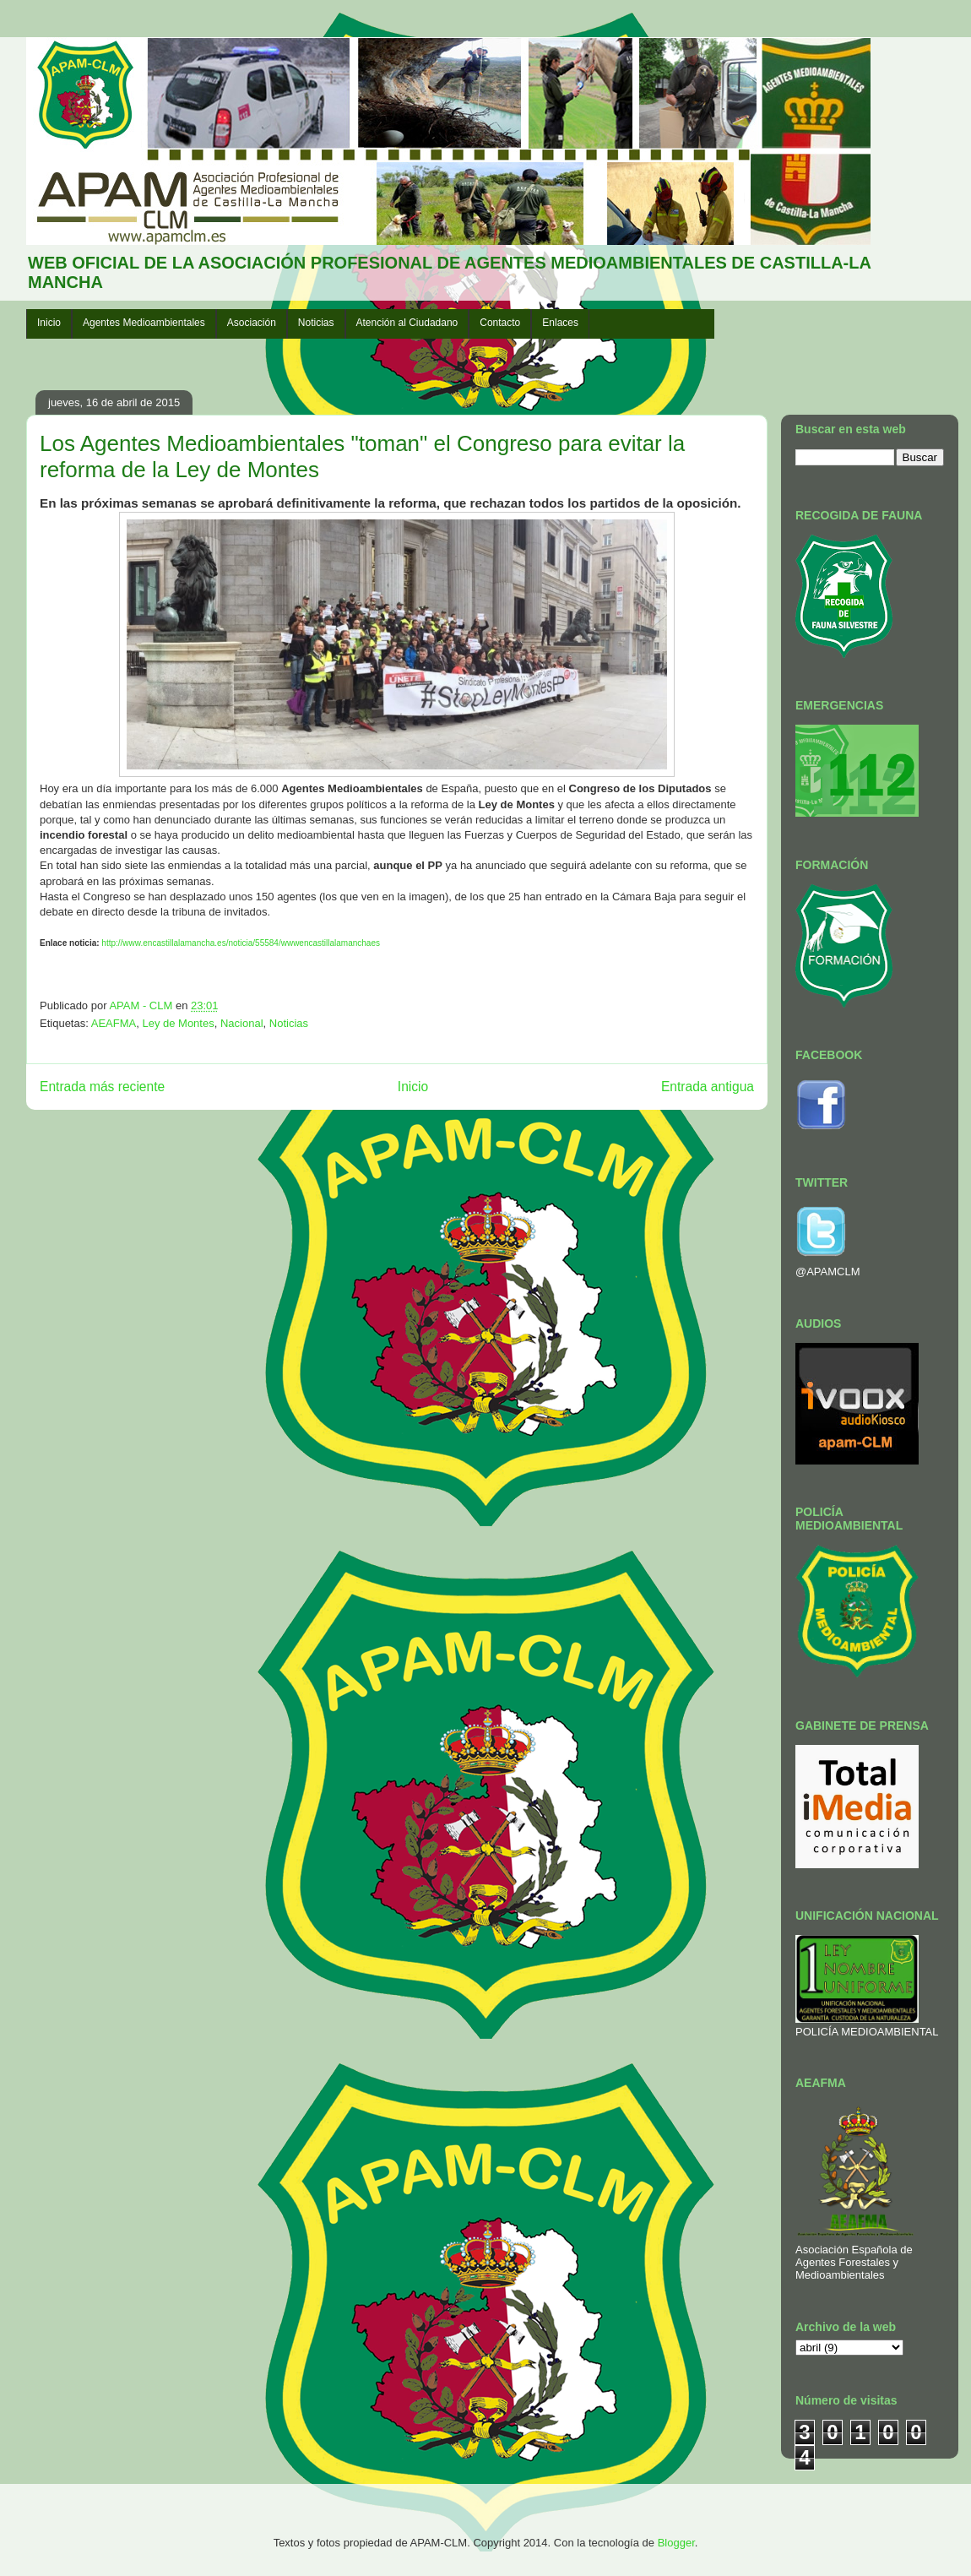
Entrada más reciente (102, 1086)
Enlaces (560, 323)
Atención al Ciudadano (407, 323)
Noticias (316, 323)
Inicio (49, 323)
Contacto (500, 323)
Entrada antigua (707, 1086)
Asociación (251, 323)
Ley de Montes (178, 1023)
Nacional (241, 1023)
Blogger (676, 2542)
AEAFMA (113, 1023)
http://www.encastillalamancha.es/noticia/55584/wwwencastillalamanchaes (240, 943)
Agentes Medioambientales (144, 323)
